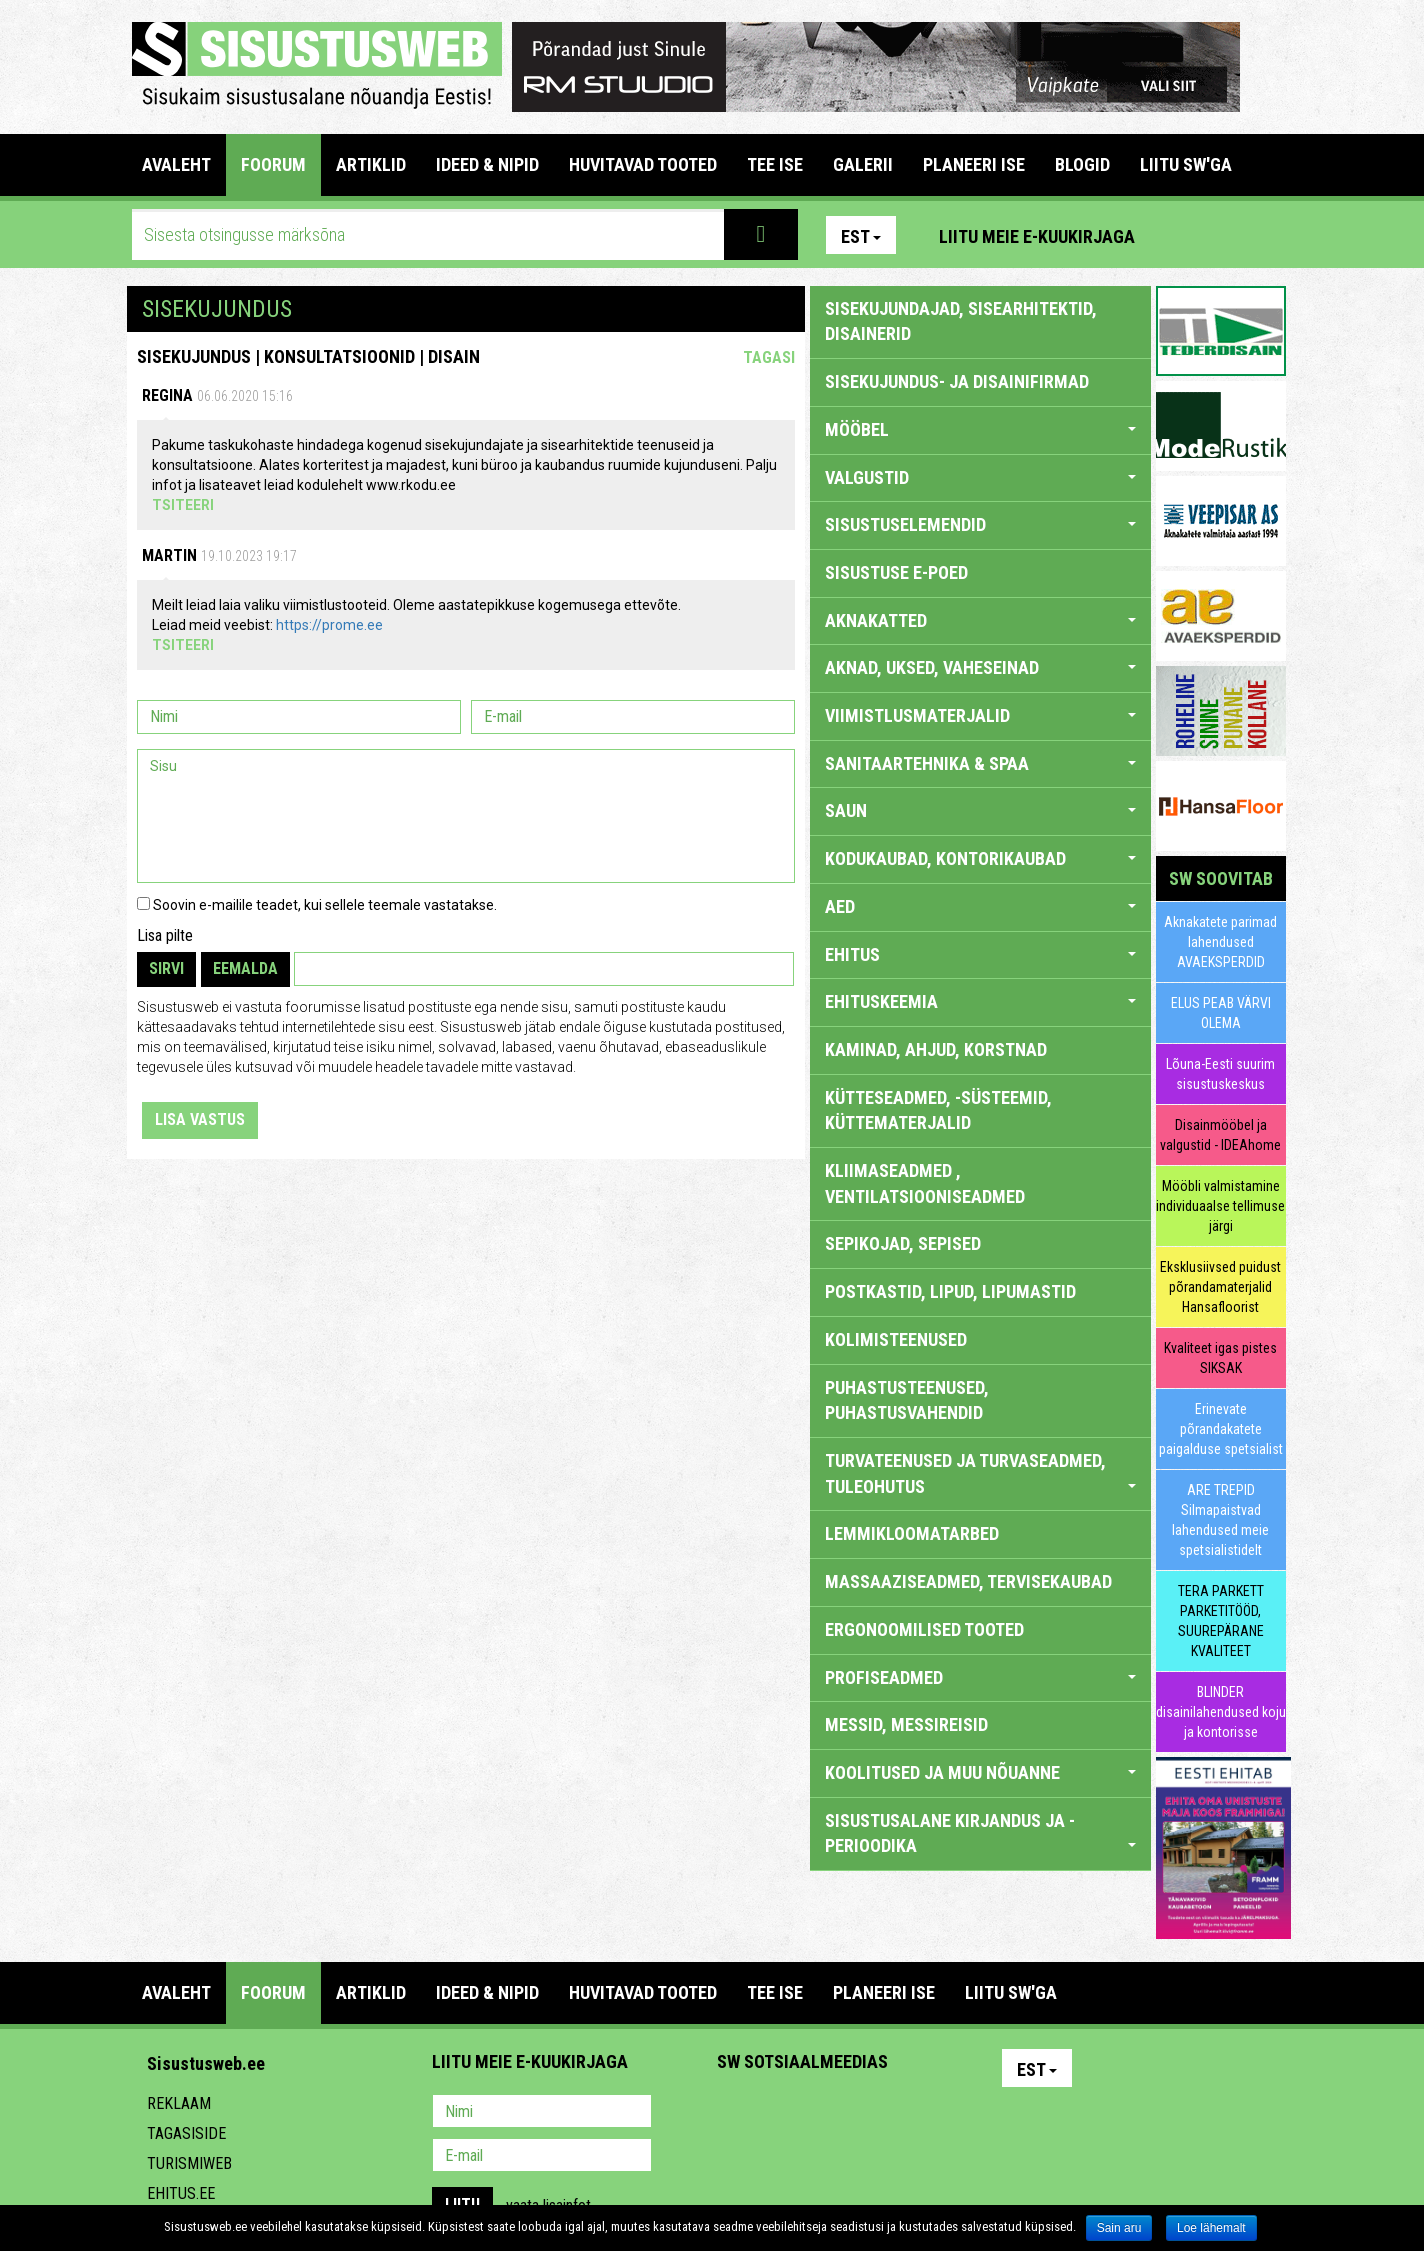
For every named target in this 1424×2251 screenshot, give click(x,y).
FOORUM (273, 164)
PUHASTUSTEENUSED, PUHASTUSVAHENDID (907, 1400)
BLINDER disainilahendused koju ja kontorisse (1221, 1712)
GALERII (863, 164)
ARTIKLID (371, 164)
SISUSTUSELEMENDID (980, 524)
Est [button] (861, 236)
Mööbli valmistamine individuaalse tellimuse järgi (1220, 1206)
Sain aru (1119, 2228)
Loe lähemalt (1211, 2228)
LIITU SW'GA (1186, 164)
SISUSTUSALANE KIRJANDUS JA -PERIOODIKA (980, 1833)
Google (908, 2113)
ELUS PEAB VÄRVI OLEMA (1221, 1013)
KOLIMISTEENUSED (896, 1339)
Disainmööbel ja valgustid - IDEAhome (1220, 1135)
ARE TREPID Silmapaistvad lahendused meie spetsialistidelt (1220, 1520)
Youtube (1266, 235)
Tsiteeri (183, 505)
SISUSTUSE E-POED (896, 572)
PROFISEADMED (980, 1677)
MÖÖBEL (980, 429)
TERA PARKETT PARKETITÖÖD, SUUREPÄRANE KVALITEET (1221, 1621)
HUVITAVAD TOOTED (643, 164)
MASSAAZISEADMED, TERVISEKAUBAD (968, 1581)
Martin (169, 555)
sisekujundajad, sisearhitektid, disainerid (961, 321)
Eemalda (245, 968)
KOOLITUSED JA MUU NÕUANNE (980, 1772)
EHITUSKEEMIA (980, 1001)
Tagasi (769, 357)
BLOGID (1082, 164)
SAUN (980, 810)
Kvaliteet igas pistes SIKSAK (1220, 1358)
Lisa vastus (200, 1119)
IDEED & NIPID (487, 164)
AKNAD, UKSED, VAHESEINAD (980, 667)
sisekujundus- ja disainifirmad (957, 381)
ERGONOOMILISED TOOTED (924, 1629)
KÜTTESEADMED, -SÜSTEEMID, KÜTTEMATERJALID (938, 1110)
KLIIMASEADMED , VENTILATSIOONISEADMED (925, 1183)
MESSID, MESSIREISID (906, 1724)
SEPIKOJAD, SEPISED (903, 1243)
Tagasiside (186, 2133)
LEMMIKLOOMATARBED (912, 1533)
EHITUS (980, 954)
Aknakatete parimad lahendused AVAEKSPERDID (1220, 942)
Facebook (1223, 235)
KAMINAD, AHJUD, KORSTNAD (936, 1049)
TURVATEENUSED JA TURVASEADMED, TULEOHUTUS (980, 1473)
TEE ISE (775, 164)
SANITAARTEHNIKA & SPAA (980, 763)
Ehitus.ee (181, 2193)
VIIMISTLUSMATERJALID (980, 715)
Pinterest (1180, 235)
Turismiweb (189, 2163)
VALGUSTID (980, 477)
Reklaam (179, 2103)
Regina (167, 395)
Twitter (865, 2113)
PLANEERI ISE (974, 164)
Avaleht (176, 164)
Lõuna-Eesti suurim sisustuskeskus (1220, 1074)
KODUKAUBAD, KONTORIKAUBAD (980, 858)
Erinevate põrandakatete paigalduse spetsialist (1221, 1429)
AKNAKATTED (980, 620)
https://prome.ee (329, 625)
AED (980, 906)
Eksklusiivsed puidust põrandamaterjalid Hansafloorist (1220, 1287)
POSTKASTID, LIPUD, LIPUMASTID (950, 1291)
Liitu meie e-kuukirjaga (1037, 236)
